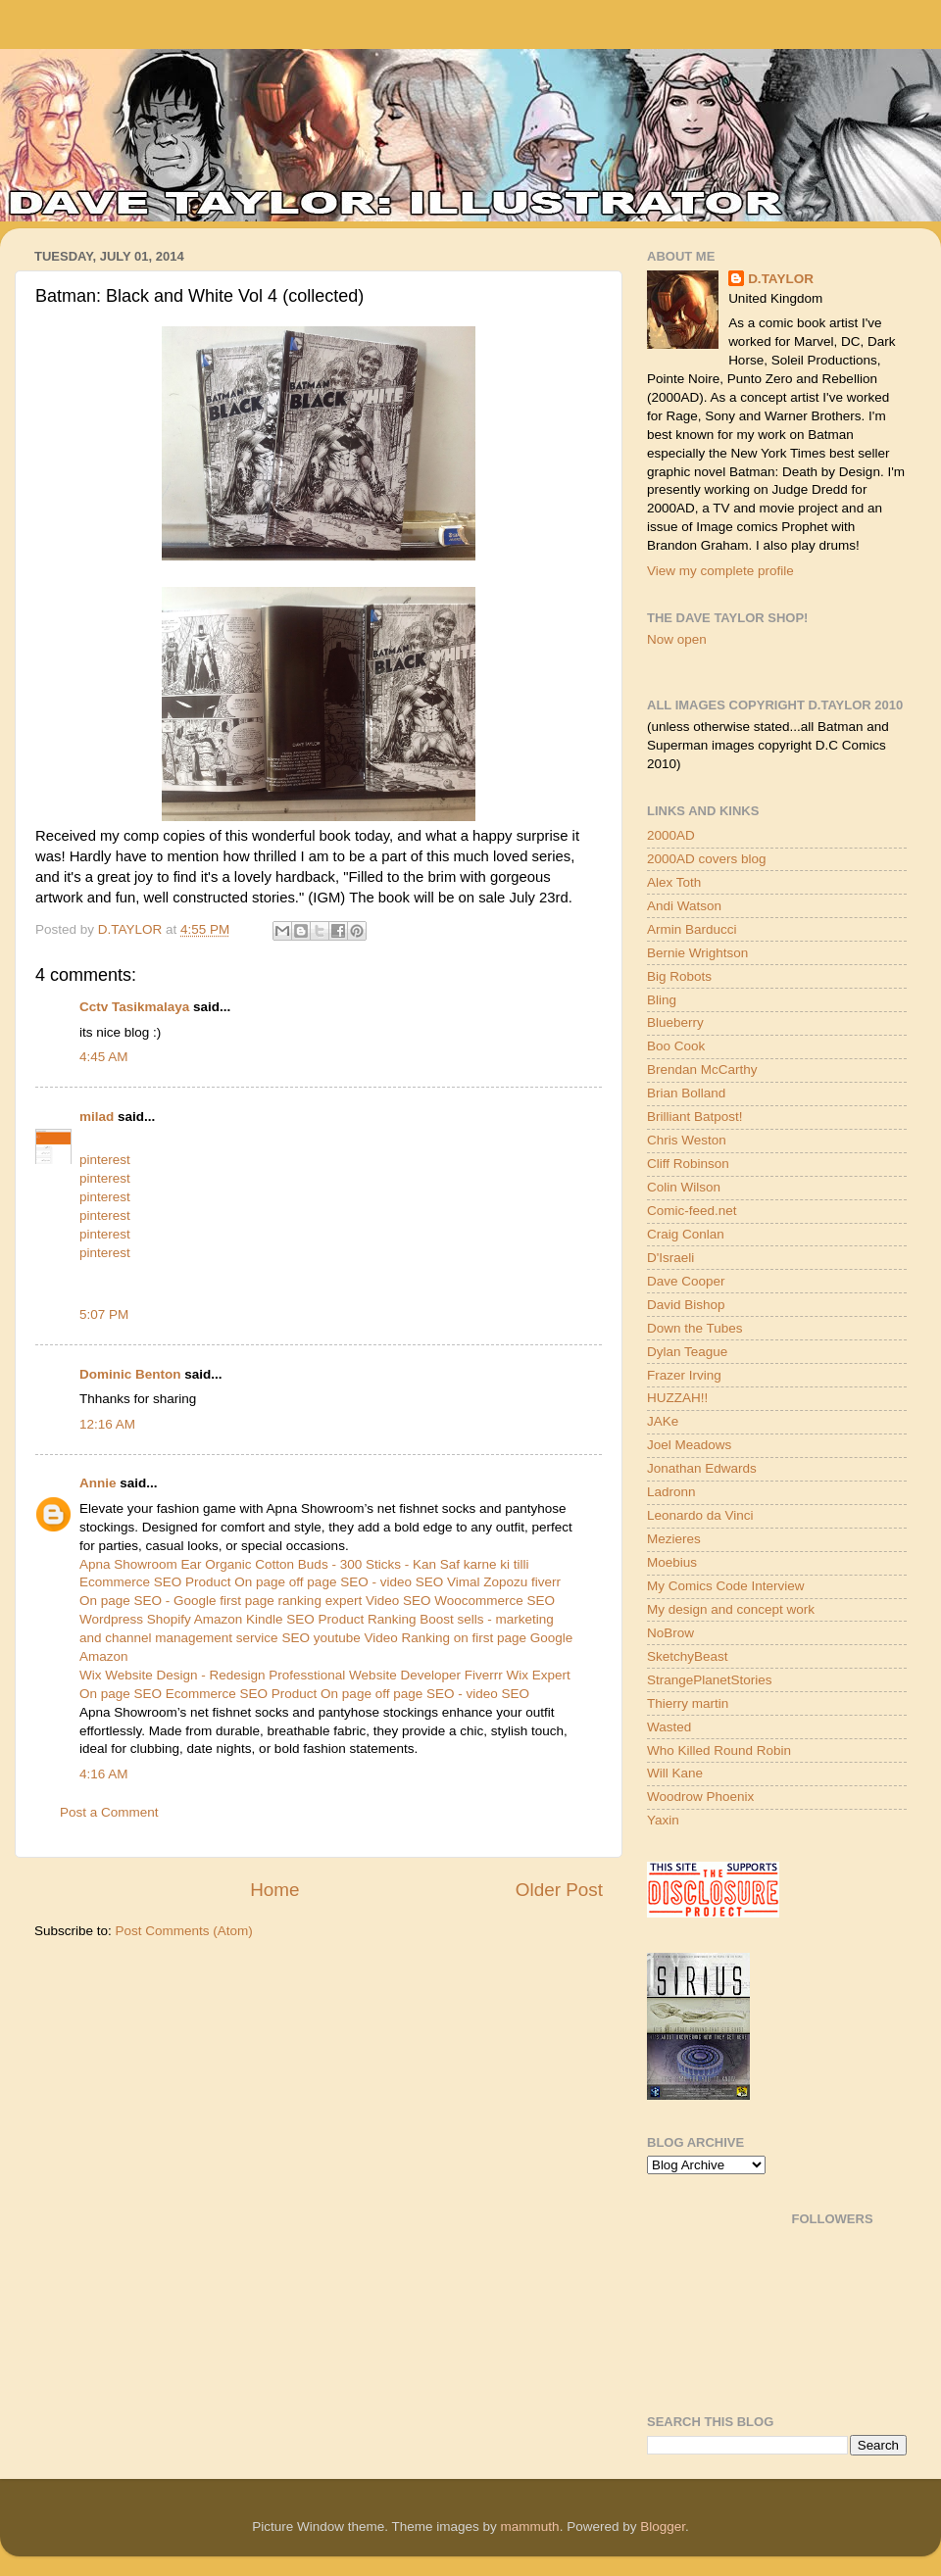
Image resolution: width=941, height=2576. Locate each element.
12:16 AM (107, 1424)
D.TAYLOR (781, 278)
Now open (677, 639)
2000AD (671, 835)
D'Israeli (670, 1257)
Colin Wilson (683, 1187)
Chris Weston (686, 1140)
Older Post (559, 1889)
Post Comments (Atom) (184, 1930)
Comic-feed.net (692, 1210)
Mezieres (674, 1538)
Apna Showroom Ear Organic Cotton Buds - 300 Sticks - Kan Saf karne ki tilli (303, 1564)
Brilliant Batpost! (695, 1116)
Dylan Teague (687, 1351)
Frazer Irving (684, 1375)
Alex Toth (674, 882)
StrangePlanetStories (709, 1680)
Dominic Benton (130, 1374)
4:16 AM (103, 1774)
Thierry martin (687, 1703)
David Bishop (686, 1304)
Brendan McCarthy (702, 1069)
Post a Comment (109, 1812)
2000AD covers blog (707, 858)
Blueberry (675, 1022)
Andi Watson (684, 906)
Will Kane (675, 1773)
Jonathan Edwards (702, 1468)
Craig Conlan (685, 1234)
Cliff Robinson (688, 1163)
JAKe (662, 1421)
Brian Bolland (686, 1093)
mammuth (530, 2526)
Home (274, 1889)
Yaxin (663, 1820)
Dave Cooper (686, 1281)
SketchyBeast (687, 1656)
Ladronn (671, 1491)
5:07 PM (103, 1314)
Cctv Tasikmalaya (134, 1006)
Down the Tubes (695, 1328)
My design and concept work (731, 1609)
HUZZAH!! (677, 1397)
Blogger (662, 2526)
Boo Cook (676, 1046)
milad (96, 1116)
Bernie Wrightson (697, 953)
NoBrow (670, 1633)
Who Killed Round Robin (719, 1750)
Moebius (672, 1562)
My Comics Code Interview (726, 1586)
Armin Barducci (692, 929)
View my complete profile (720, 570)
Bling (661, 1000)
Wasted (669, 1727)
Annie (98, 1483)
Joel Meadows (689, 1444)
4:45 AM (103, 1056)
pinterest (104, 1159)
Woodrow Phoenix (700, 1796)
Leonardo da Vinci (700, 1515)
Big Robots (679, 976)
